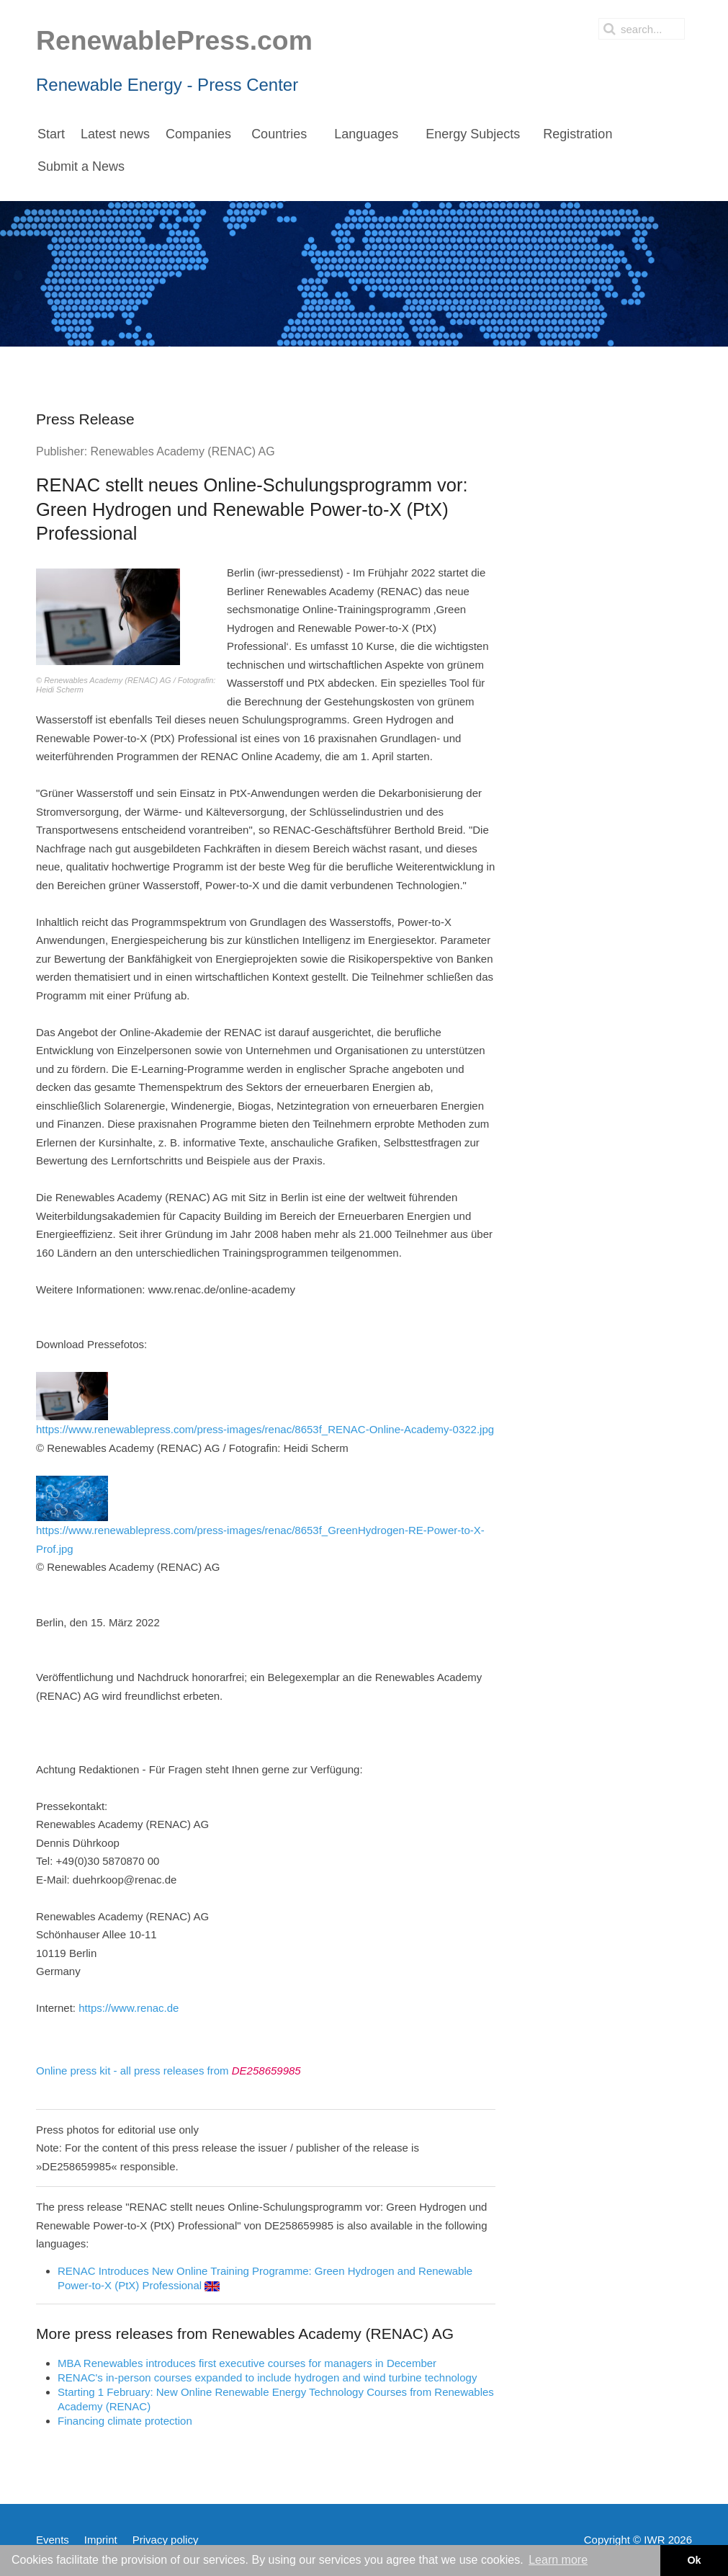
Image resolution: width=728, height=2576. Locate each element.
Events (52, 2539)
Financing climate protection (125, 2421)
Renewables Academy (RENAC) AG (183, 451)
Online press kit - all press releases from (168, 2070)
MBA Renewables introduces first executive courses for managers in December (247, 2363)
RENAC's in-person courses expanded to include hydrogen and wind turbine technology (267, 2377)
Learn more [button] (558, 2560)
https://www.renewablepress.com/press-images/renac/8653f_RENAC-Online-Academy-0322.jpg (265, 1403)
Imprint (100, 2539)
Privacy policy (165, 2539)
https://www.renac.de (128, 2008)
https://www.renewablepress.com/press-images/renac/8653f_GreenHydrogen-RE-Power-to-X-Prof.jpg (260, 1515)
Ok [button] (694, 2560)
